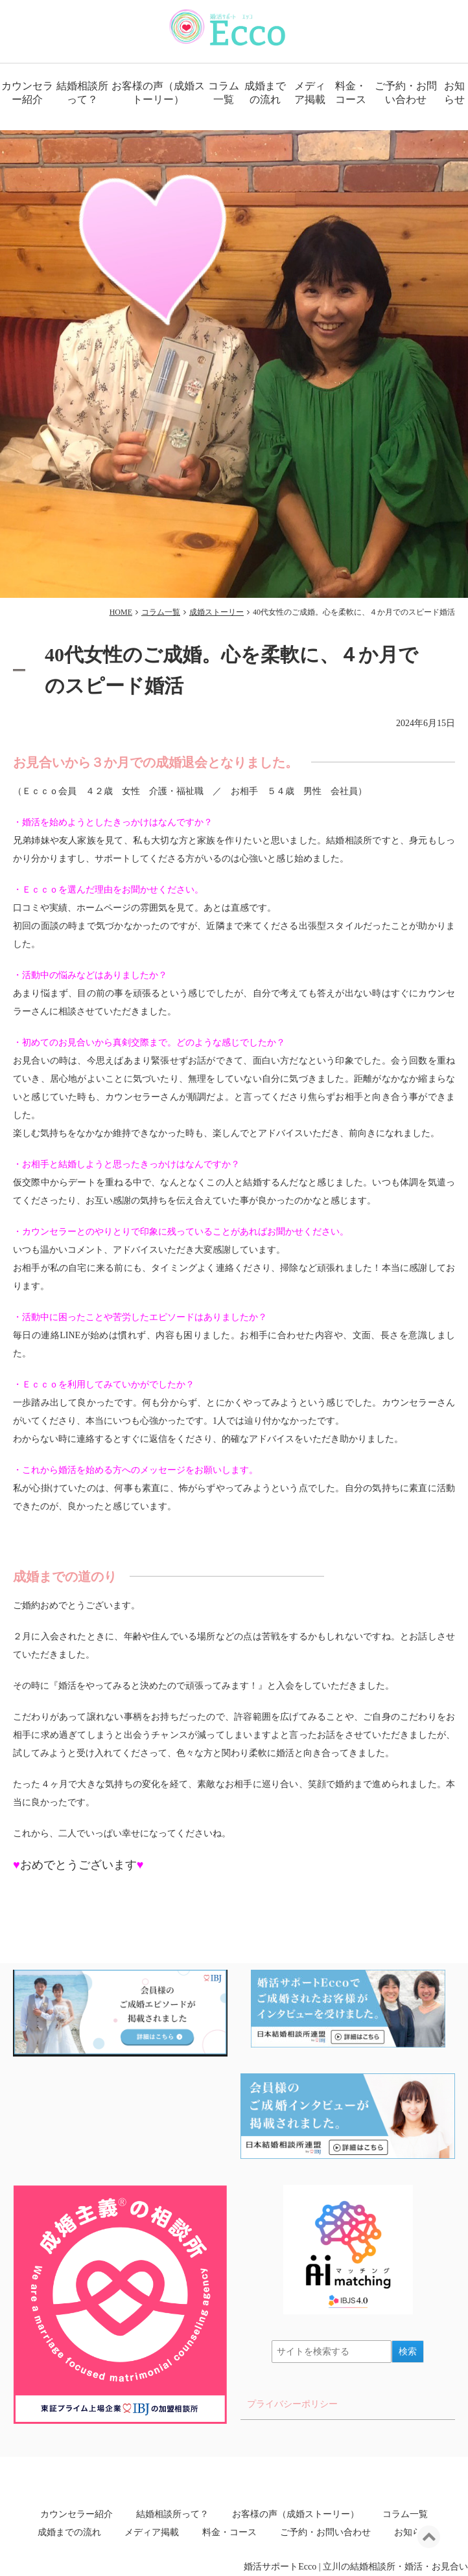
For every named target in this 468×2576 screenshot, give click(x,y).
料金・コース (350, 92)
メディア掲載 (309, 92)
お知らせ (454, 92)
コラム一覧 (223, 92)
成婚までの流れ (265, 92)
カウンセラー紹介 (27, 92)
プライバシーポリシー (292, 2404)
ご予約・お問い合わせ (406, 92)
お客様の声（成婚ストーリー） (158, 92)
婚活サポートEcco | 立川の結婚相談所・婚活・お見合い (356, 2566)
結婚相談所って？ (82, 92)
